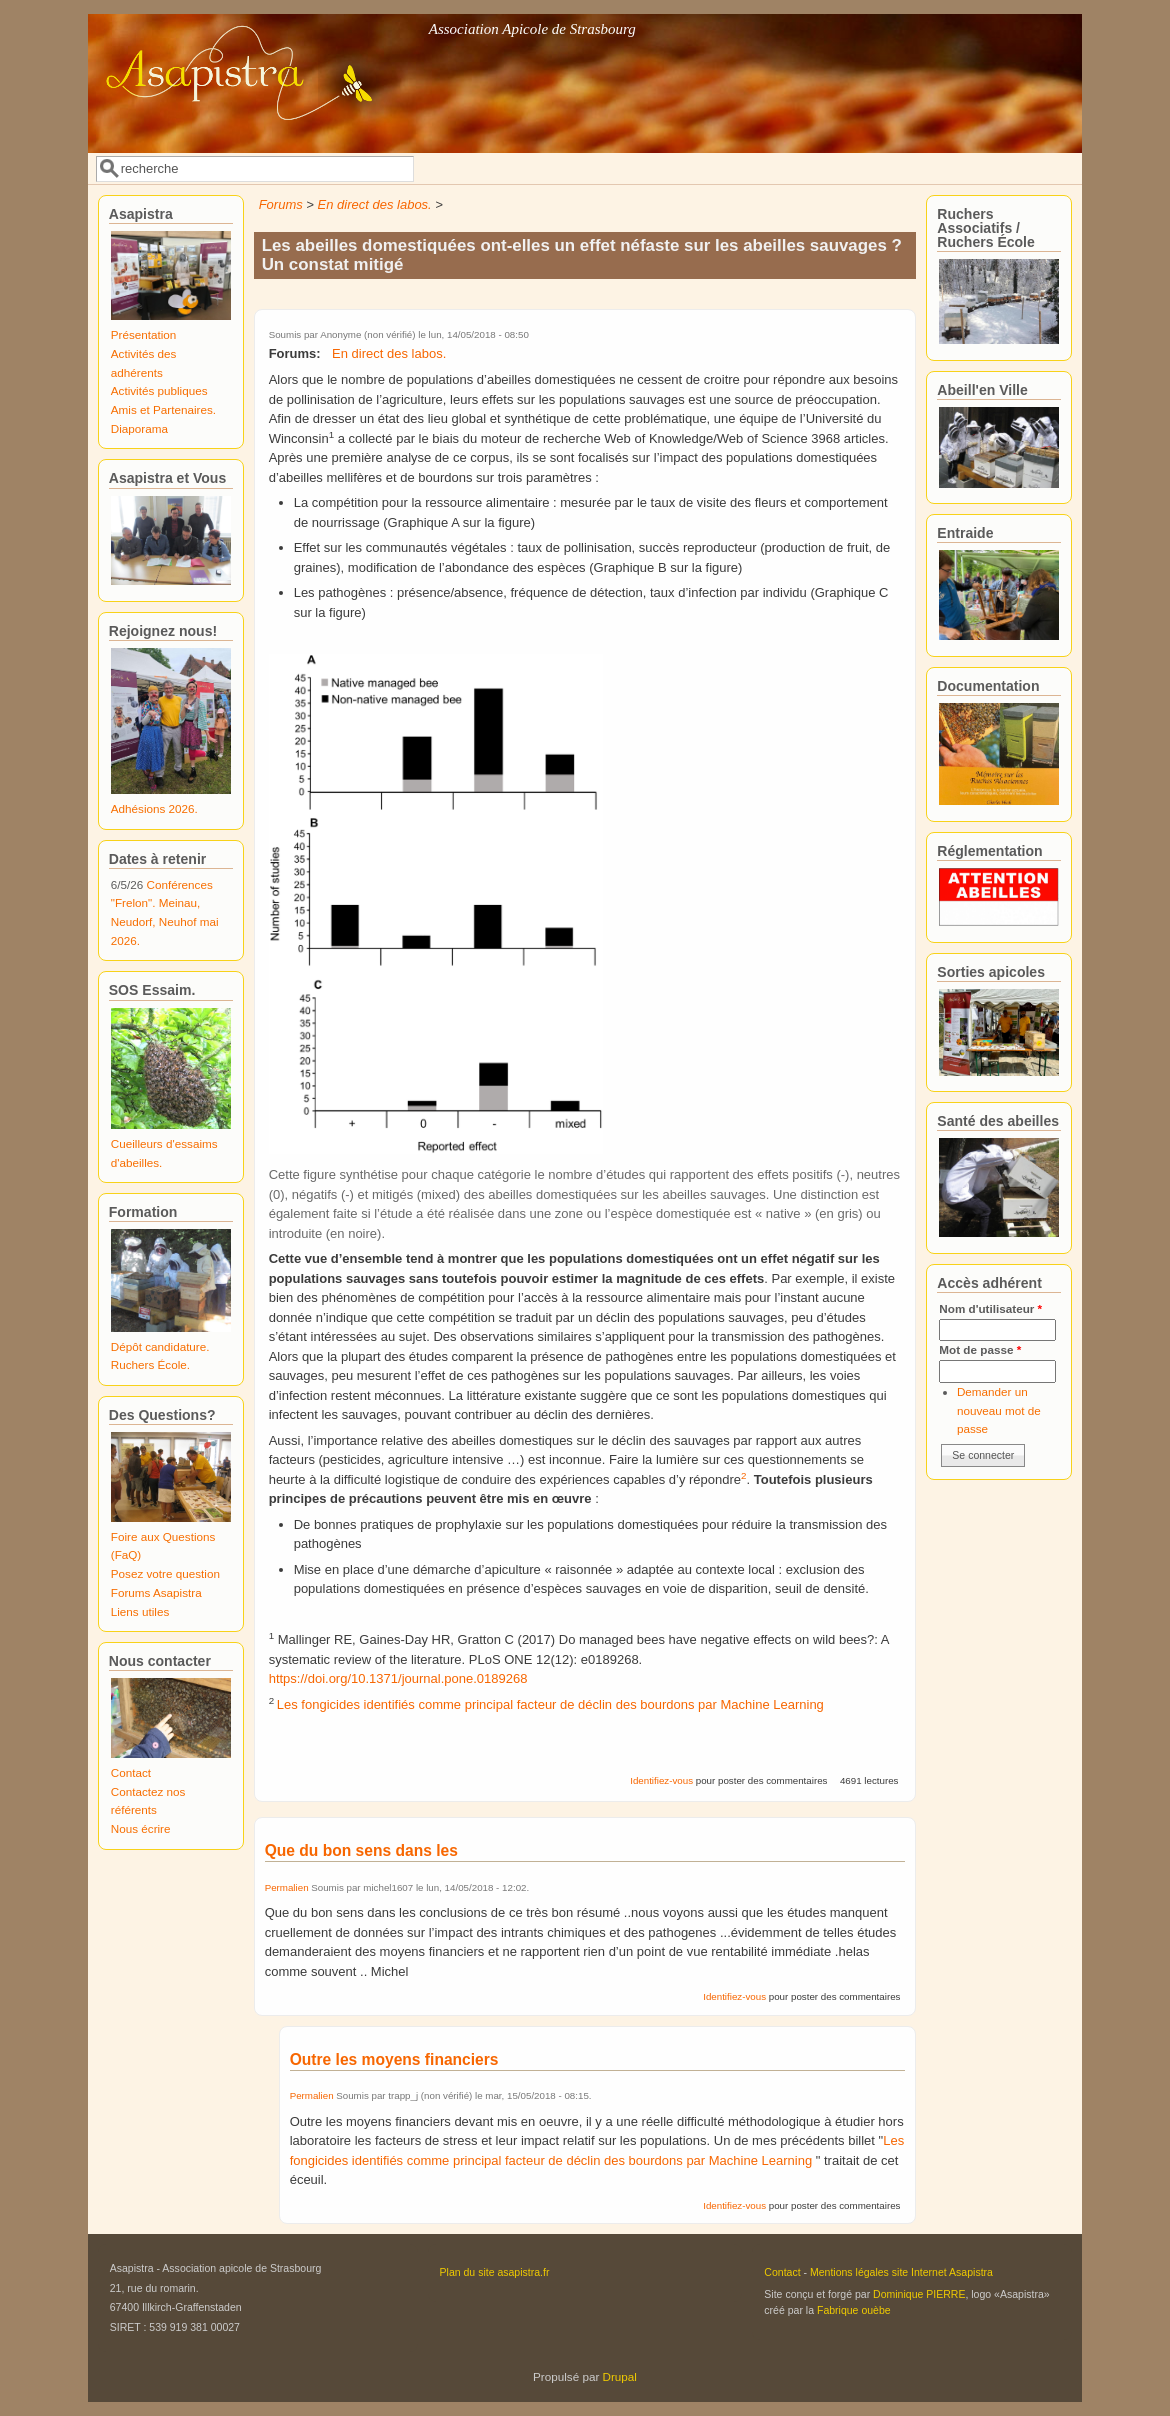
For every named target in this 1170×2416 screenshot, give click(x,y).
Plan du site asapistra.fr (495, 2272)
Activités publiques (159, 390)
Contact (131, 1772)
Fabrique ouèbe (854, 2310)
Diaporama (139, 428)
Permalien (287, 1887)
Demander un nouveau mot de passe (999, 1410)
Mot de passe (980, 1349)
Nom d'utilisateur (990, 1308)
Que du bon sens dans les (361, 1850)
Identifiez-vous (661, 1780)
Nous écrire (141, 1828)
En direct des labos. (375, 204)
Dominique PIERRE (919, 2294)
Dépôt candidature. (160, 1346)
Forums (281, 204)
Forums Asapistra (156, 1592)
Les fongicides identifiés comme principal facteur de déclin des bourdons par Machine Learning (550, 1704)
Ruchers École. (150, 1364)
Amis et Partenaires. (163, 409)
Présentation (144, 334)
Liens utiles (140, 1611)
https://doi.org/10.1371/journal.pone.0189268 (398, 1678)
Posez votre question (165, 1573)
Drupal (620, 2376)
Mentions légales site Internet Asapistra (901, 2272)
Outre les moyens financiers (394, 2059)
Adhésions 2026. (154, 808)
